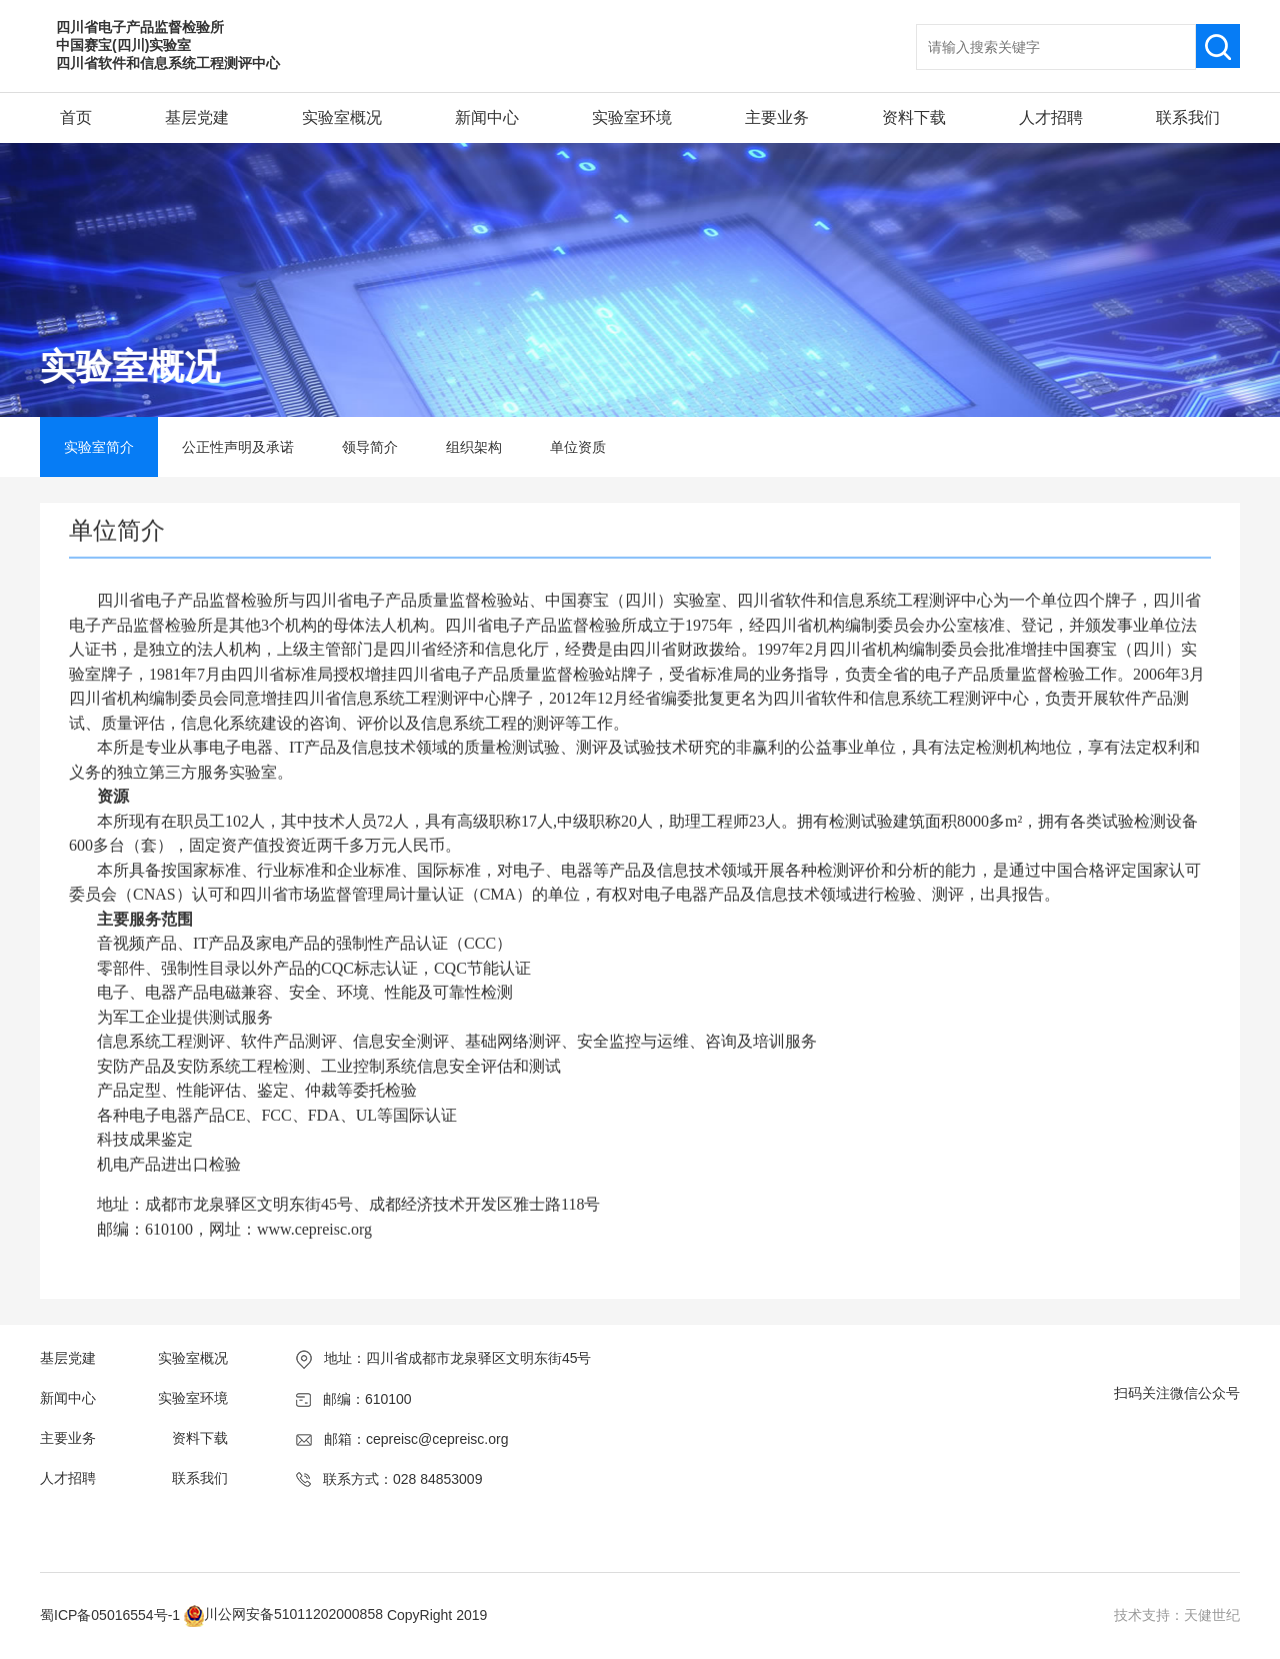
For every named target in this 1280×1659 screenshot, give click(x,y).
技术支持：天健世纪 (1177, 1615)
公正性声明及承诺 (238, 447)
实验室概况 (342, 117)
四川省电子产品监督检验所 (140, 27)
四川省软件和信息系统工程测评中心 (168, 63)
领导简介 (370, 447)
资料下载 (914, 117)
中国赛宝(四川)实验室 (123, 45)
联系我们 (1188, 117)
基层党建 (197, 117)
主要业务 (777, 117)
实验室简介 (99, 447)
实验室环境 (632, 117)
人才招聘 (1051, 117)
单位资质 (578, 447)
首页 (76, 117)
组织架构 (474, 447)
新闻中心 (487, 117)
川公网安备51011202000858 (293, 1614)
